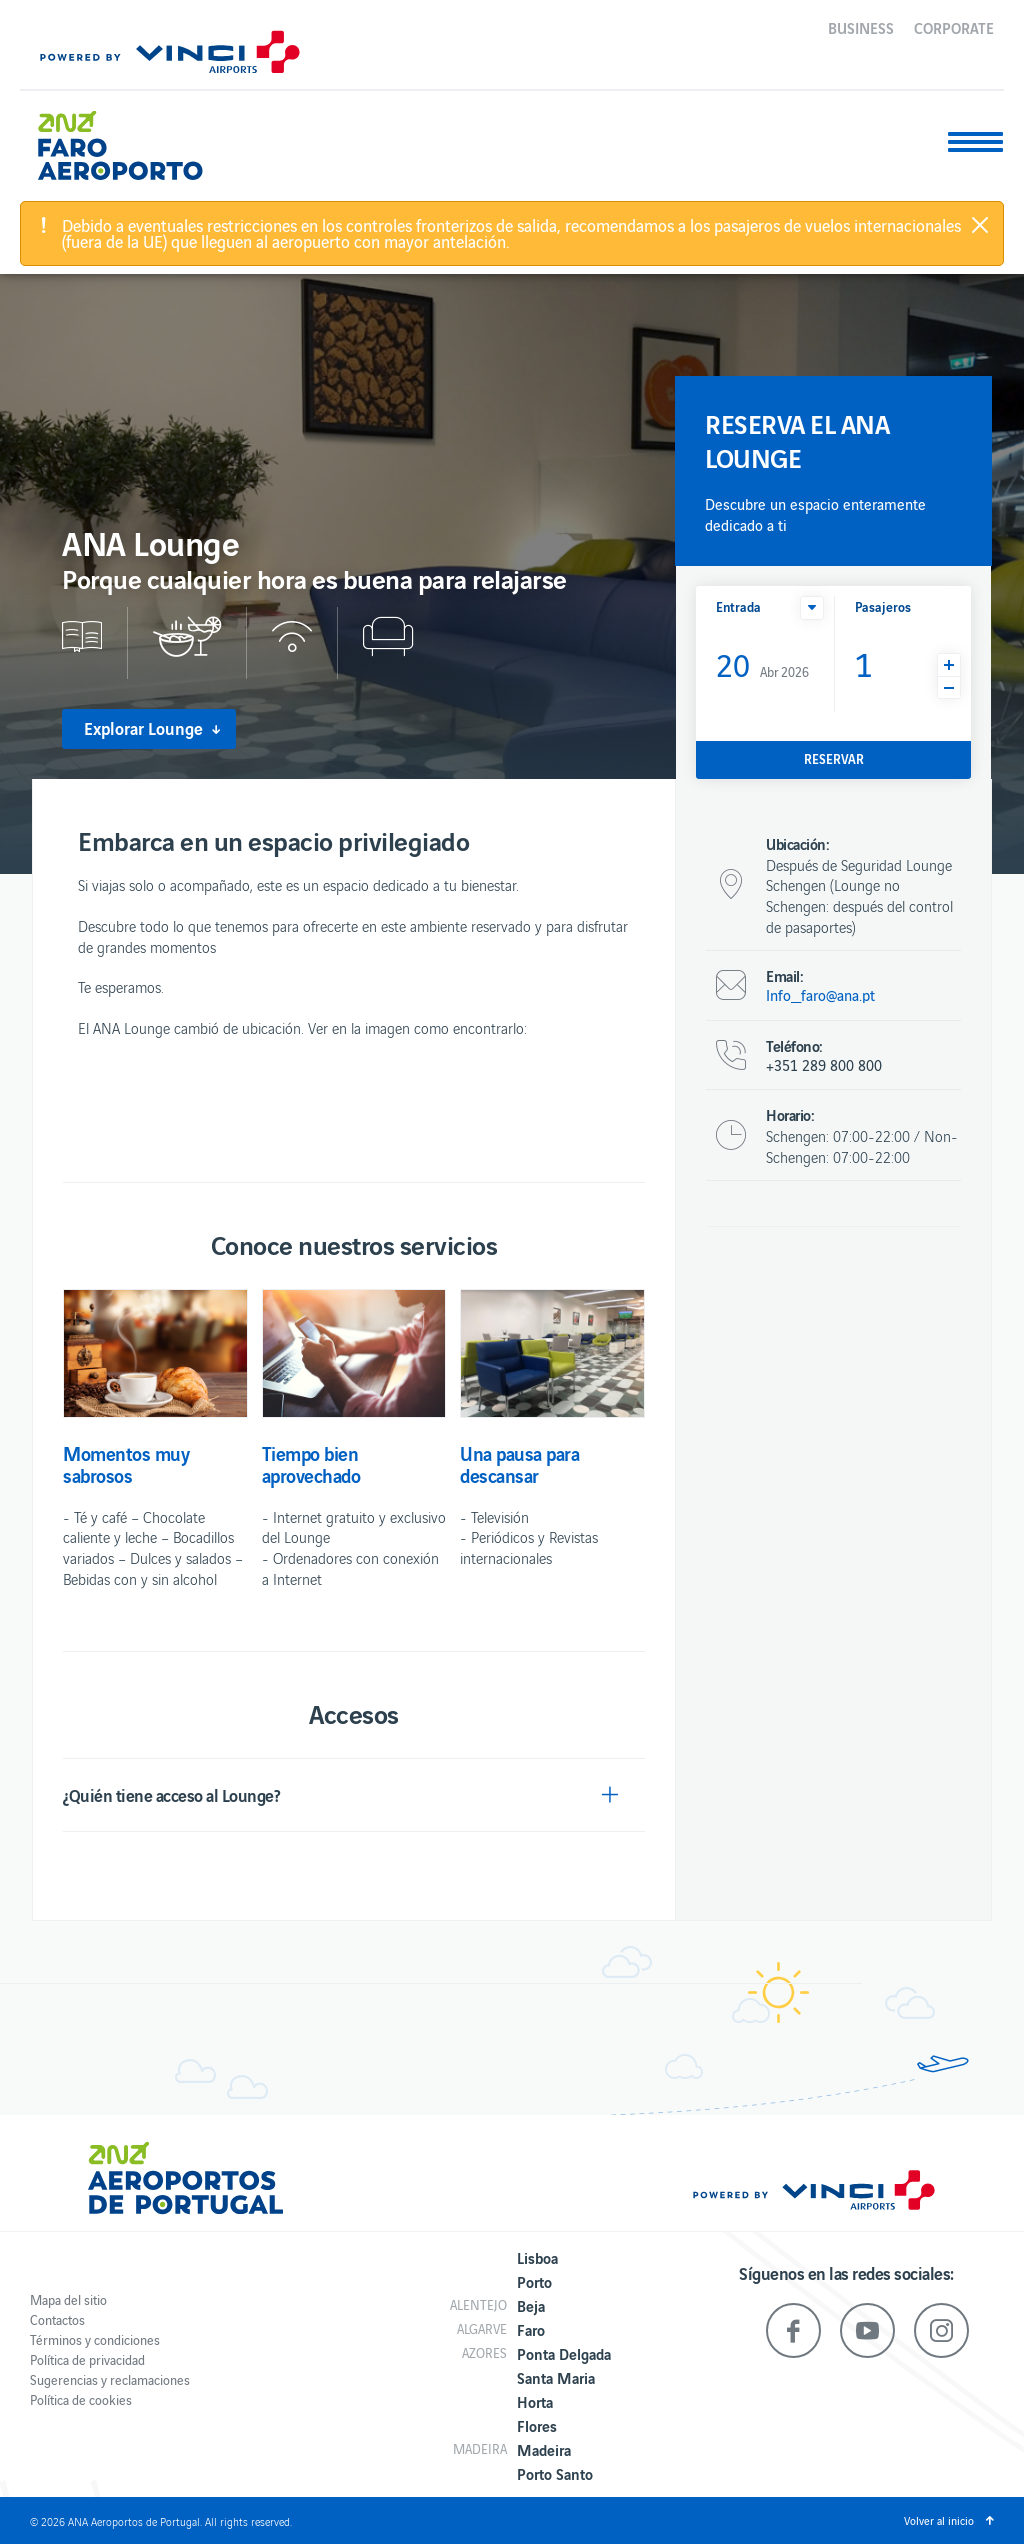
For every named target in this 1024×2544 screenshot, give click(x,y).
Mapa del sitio (68, 2299)
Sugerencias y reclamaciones (110, 2379)
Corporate (954, 27)
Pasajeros (883, 606)
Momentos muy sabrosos (126, 1464)
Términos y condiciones (95, 2339)
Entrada (738, 606)
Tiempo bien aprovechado (311, 1464)
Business (861, 27)
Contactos (57, 2319)
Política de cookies (81, 2399)
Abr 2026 (762, 663)
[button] (812, 608)
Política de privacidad (87, 2359)
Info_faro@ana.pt (820, 995)
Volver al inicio (939, 2520)
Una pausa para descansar (519, 1464)
